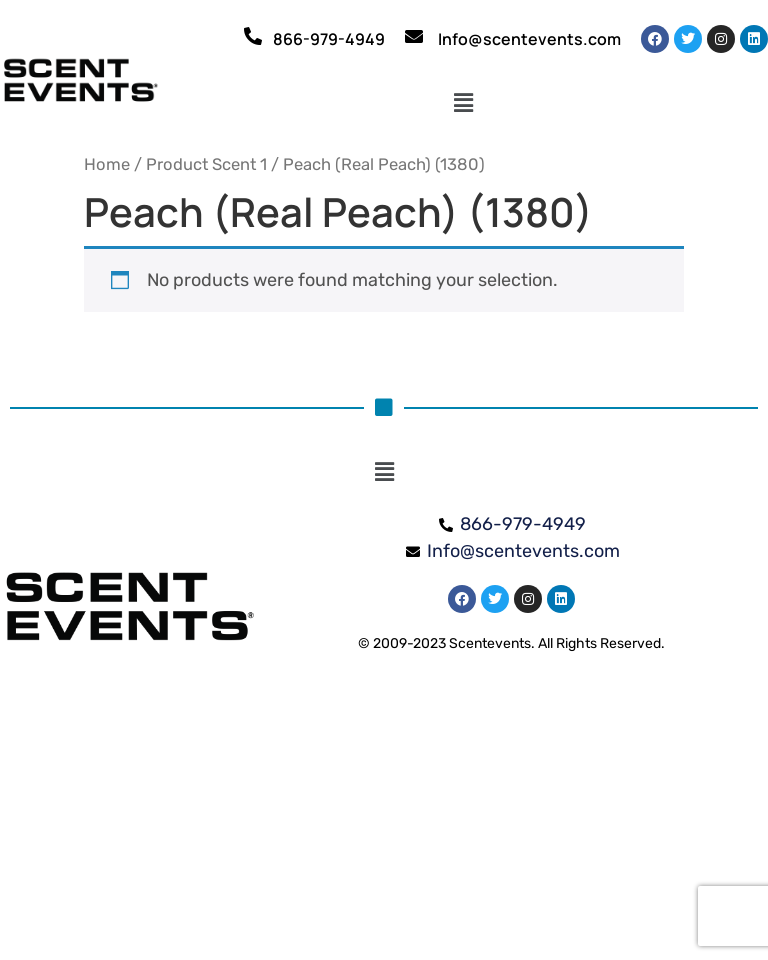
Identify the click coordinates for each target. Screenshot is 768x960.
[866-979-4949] (253, 36)
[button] (463, 103)
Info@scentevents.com (529, 39)
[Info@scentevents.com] (414, 36)
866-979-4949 (329, 39)
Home (107, 164)
